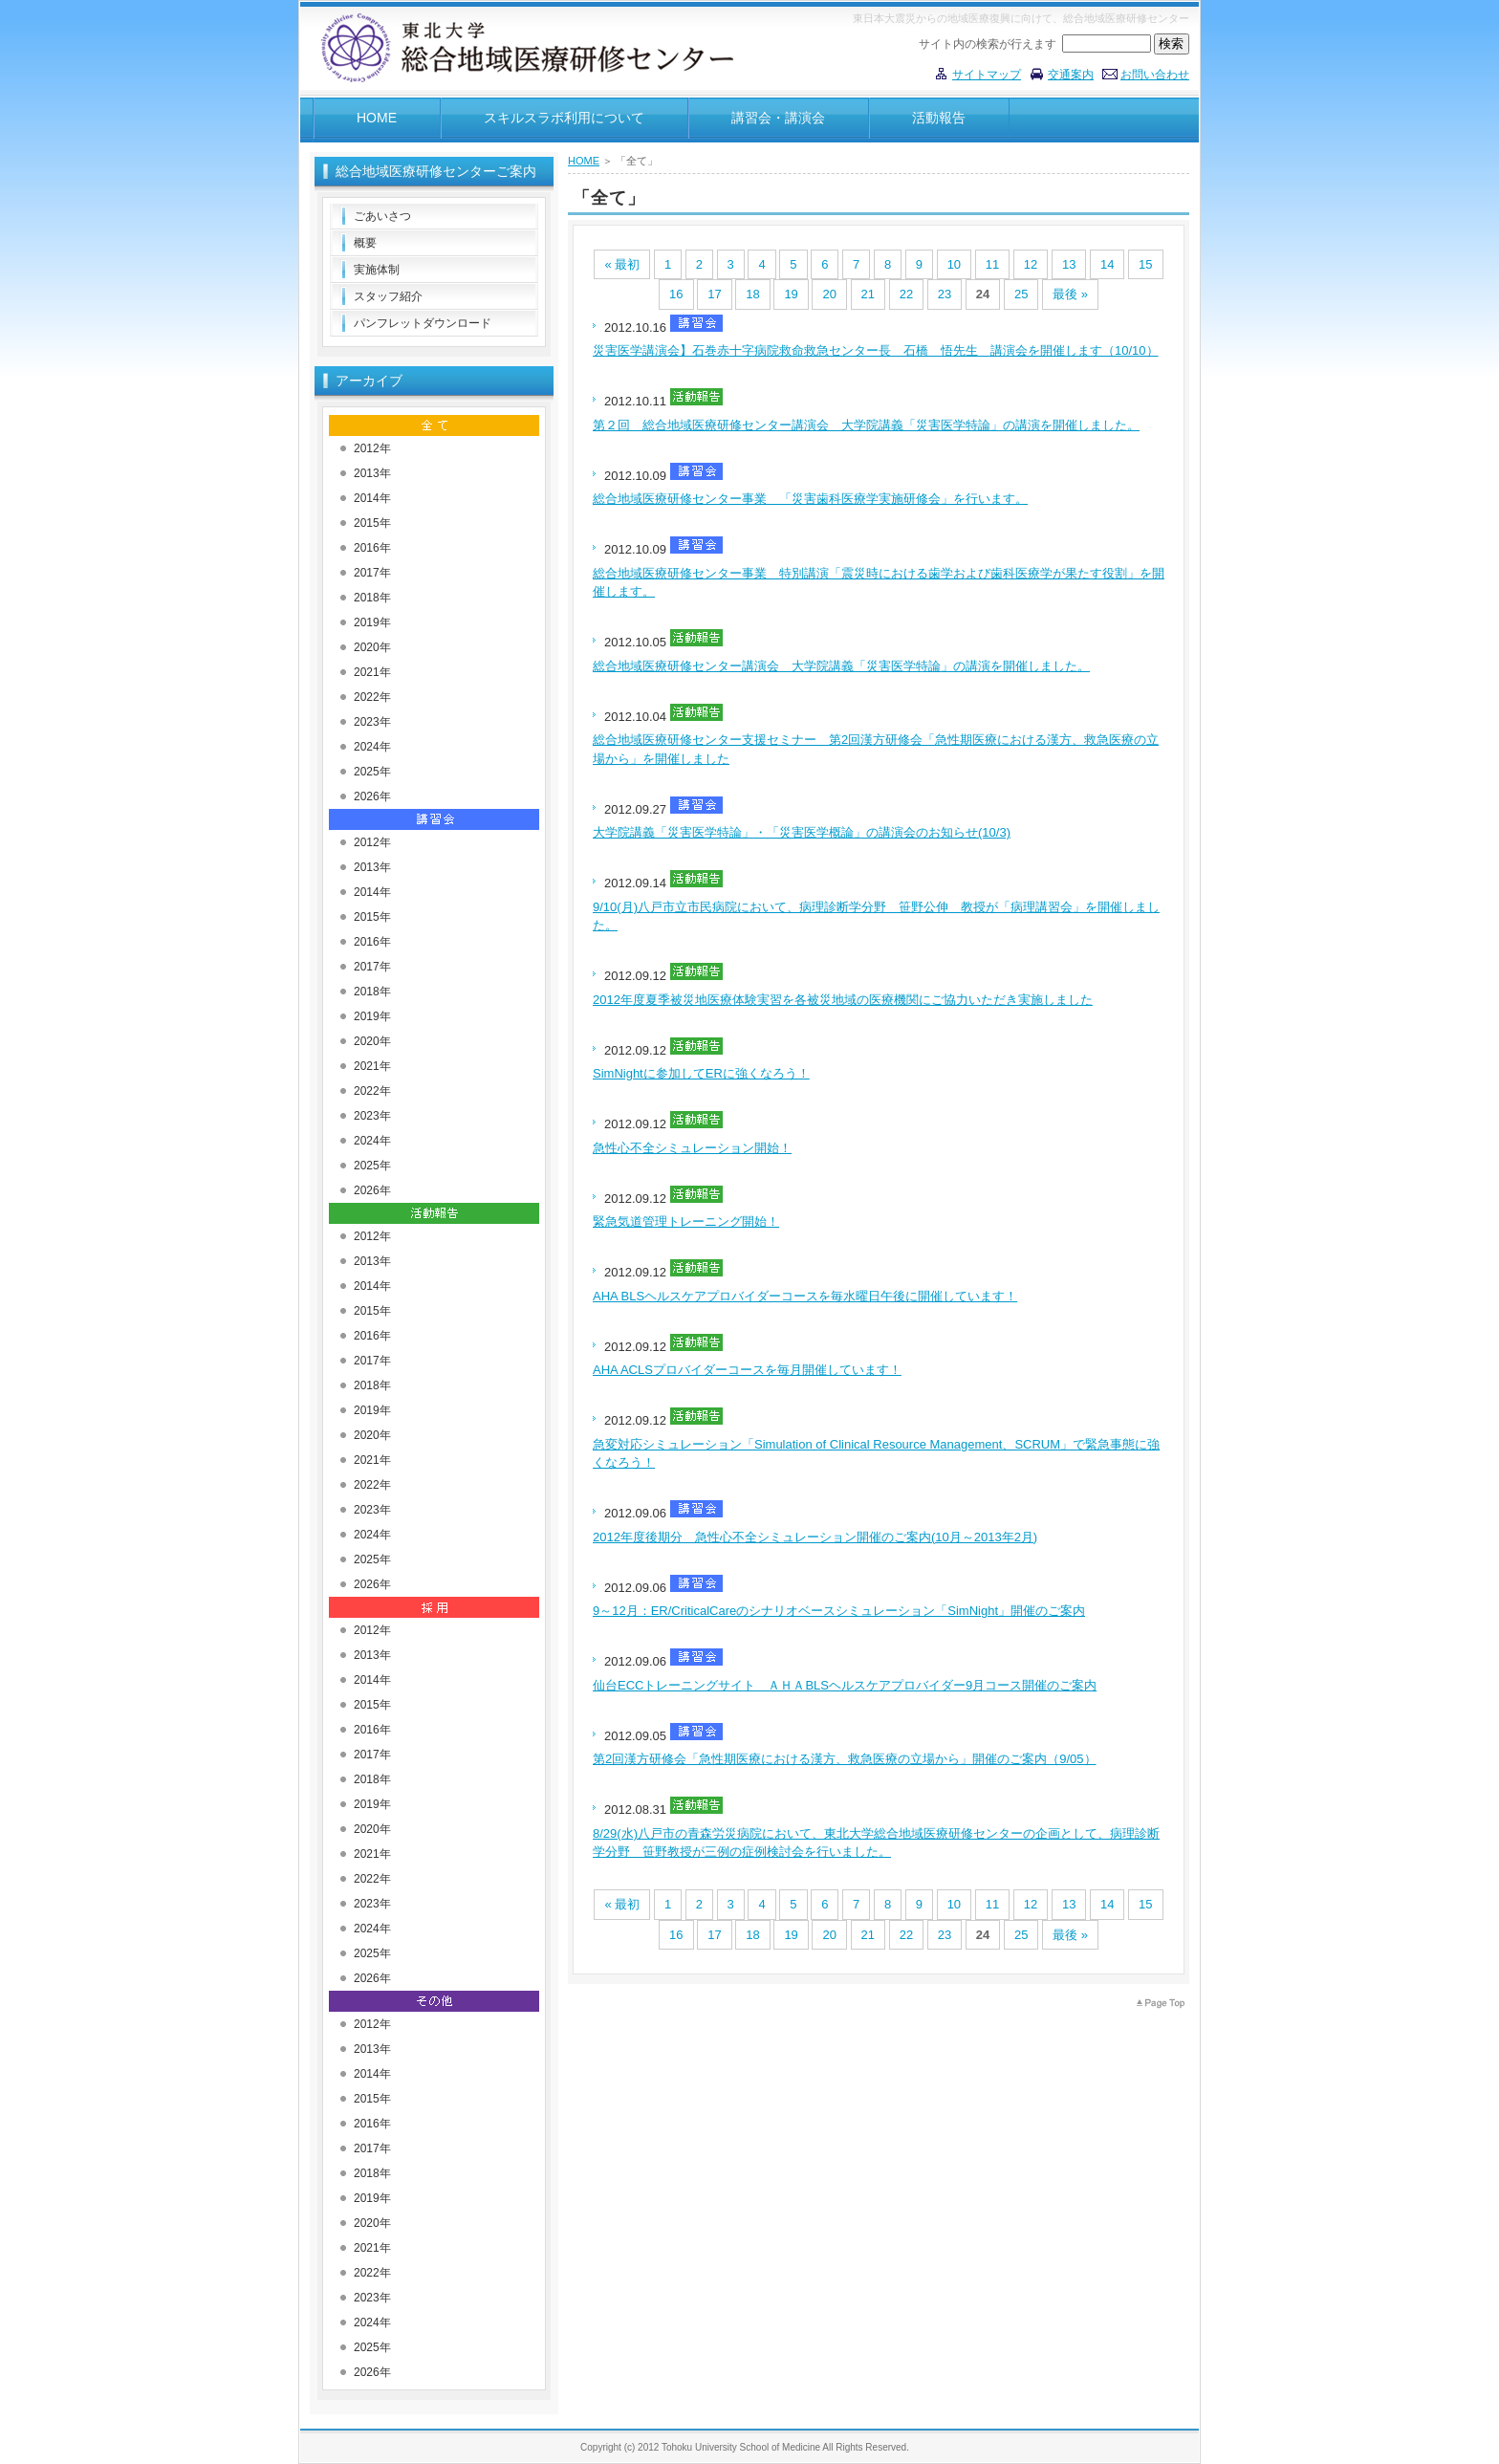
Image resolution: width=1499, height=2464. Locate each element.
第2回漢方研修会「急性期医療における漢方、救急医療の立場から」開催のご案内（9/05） (845, 1759)
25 (1021, 294)
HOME (377, 117)
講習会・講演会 (778, 117)
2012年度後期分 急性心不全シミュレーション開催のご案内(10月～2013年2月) (815, 1537)
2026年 (372, 796)
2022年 (372, 697)
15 (1145, 264)
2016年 (372, 548)
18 (752, 294)
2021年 (372, 672)
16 (676, 294)
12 (1030, 264)
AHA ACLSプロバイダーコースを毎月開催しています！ (747, 1370)
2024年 (372, 746)
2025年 (372, 771)
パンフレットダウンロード (422, 323)
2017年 (372, 572)
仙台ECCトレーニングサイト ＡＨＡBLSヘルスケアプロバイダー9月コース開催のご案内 (845, 1685)
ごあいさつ (382, 216)
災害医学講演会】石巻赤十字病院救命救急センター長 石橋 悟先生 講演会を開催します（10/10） (876, 350)
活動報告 (939, 117)
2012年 (372, 448)
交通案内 (1071, 74)
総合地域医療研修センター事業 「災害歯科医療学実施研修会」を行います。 (810, 498)
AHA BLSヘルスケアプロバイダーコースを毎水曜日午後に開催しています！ (805, 1296)
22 (906, 294)
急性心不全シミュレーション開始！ (692, 1148)
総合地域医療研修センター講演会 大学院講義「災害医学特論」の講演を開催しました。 (841, 666)
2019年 (372, 622)
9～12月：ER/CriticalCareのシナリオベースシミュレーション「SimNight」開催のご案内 (839, 1610)
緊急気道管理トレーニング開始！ (686, 1221)
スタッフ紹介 (388, 296)
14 (1107, 264)
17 (714, 294)
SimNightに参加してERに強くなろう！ (701, 1073)
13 (1068, 264)
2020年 (372, 647)
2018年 (372, 597)
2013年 (372, 473)
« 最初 (622, 264)
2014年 (372, 498)
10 (954, 264)
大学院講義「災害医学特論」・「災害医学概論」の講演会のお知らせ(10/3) (801, 832)
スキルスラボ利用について (564, 117)
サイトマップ (986, 74)
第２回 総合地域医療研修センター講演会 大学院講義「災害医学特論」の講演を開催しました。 (866, 425)
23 (944, 294)
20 (829, 294)
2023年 (372, 722)
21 (868, 294)
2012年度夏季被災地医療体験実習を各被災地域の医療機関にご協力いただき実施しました (843, 999)
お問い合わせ (1154, 74)
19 (790, 294)
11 (992, 264)
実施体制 (377, 269)
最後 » (1070, 294)
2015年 (372, 523)
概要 (365, 243)
